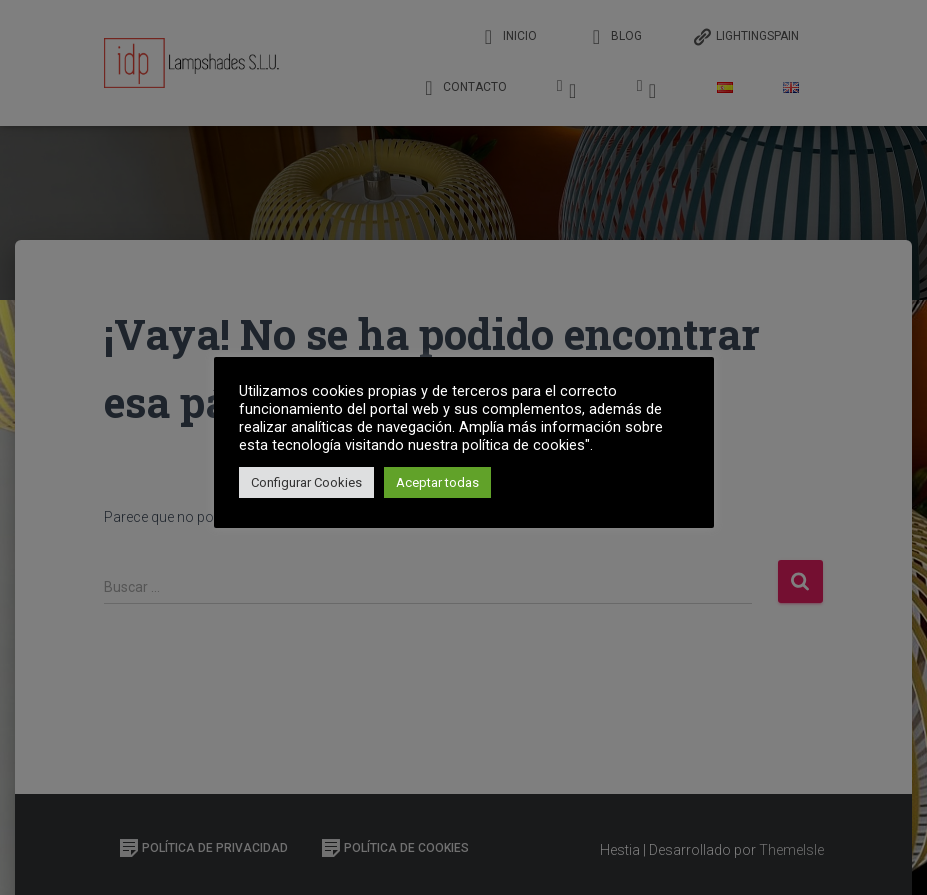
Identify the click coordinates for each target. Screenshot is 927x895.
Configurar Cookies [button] (306, 482)
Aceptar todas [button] (437, 482)
